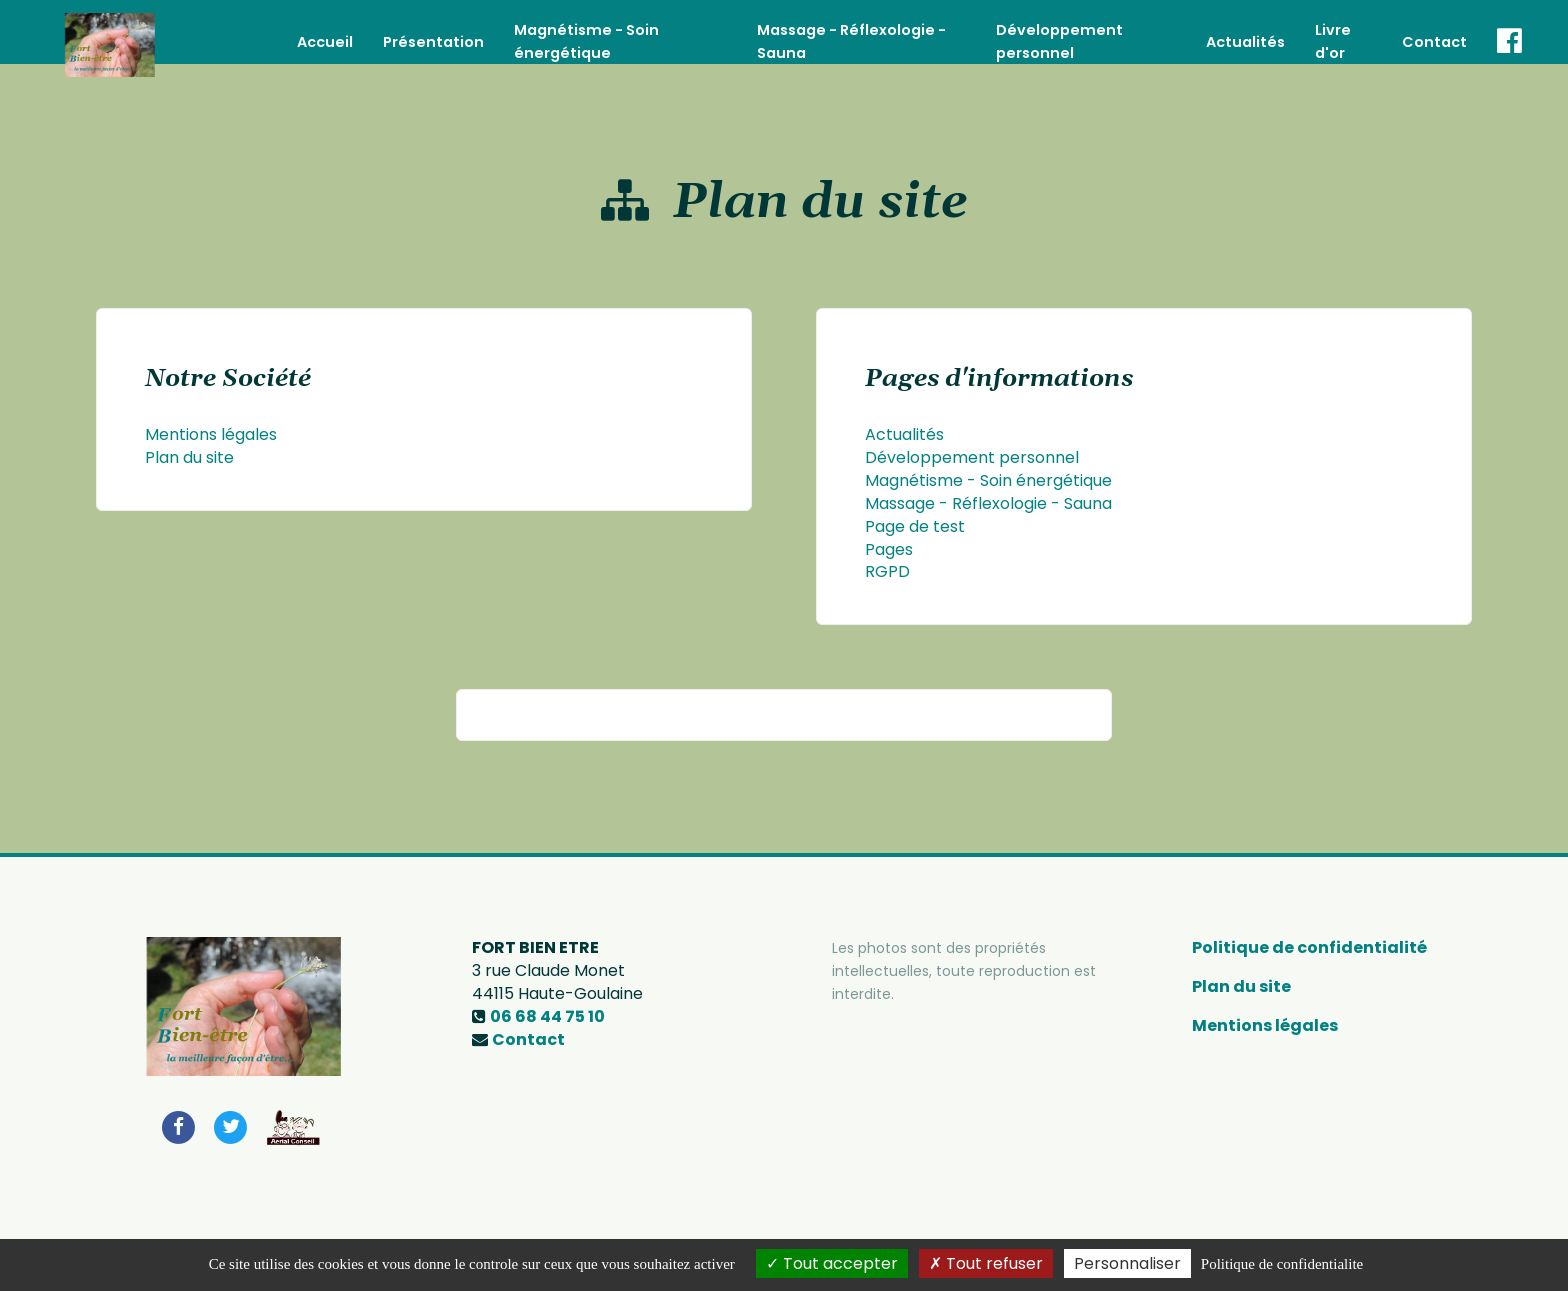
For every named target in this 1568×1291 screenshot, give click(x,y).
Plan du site (189, 457)
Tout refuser (986, 1263)
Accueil (325, 31)
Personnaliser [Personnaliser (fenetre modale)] (1127, 1263)
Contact (1434, 31)
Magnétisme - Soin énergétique (988, 480)
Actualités (1245, 31)
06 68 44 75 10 (547, 1016)
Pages (889, 549)
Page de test (915, 526)
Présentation (433, 31)
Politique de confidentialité (1309, 947)
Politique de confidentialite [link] (1282, 1264)
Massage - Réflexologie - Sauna (988, 503)
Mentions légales (211, 434)
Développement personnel (972, 457)
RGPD (887, 571)
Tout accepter (832, 1263)
